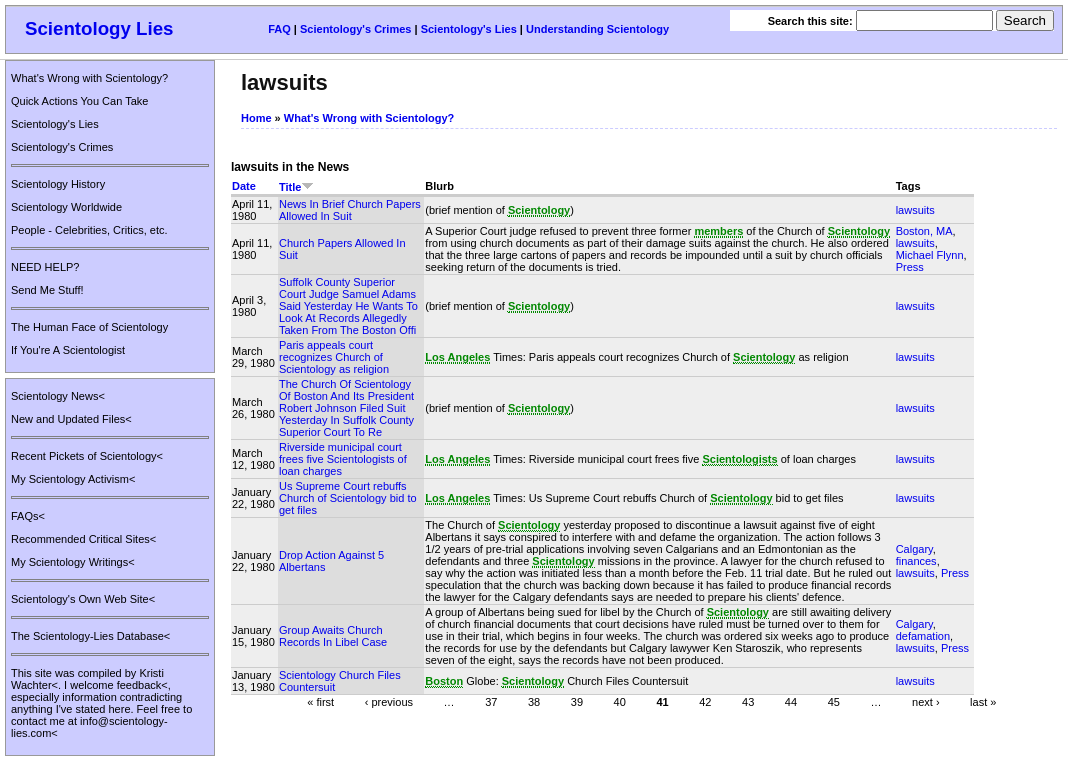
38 (534, 701)
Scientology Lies (99, 28)
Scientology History (58, 184)
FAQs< (28, 516)
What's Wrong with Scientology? (89, 78)
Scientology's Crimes (355, 29)
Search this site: (812, 21)
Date (244, 186)
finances (916, 561)
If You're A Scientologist (68, 350)
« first (320, 701)
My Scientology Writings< (73, 562)
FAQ (279, 29)
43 (748, 701)
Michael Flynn (930, 255)
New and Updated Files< (71, 419)
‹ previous (389, 701)
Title (296, 187)
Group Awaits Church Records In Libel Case (333, 636)
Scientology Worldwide (66, 207)
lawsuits (915, 210)
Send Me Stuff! (47, 290)
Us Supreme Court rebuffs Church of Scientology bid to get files (348, 498)
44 (791, 701)
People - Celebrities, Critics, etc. (89, 230)
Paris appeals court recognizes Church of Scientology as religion (334, 357)
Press (910, 267)
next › (926, 701)
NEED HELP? (45, 267)
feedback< (142, 685)
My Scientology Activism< (73, 479)
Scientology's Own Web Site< (83, 599)
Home (256, 118)
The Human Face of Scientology (89, 327)
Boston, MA (924, 231)
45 (834, 701)
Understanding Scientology (597, 29)
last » (983, 701)
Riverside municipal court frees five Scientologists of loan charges (343, 459)
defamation (923, 636)
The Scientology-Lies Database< (90, 636)
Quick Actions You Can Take (79, 101)
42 (705, 701)
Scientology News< (58, 396)
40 (620, 701)
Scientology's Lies (469, 29)
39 (577, 701)
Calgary (914, 549)
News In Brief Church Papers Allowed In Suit (350, 210)
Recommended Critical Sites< (83, 539)
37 (491, 701)
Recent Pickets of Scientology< (87, 456)
